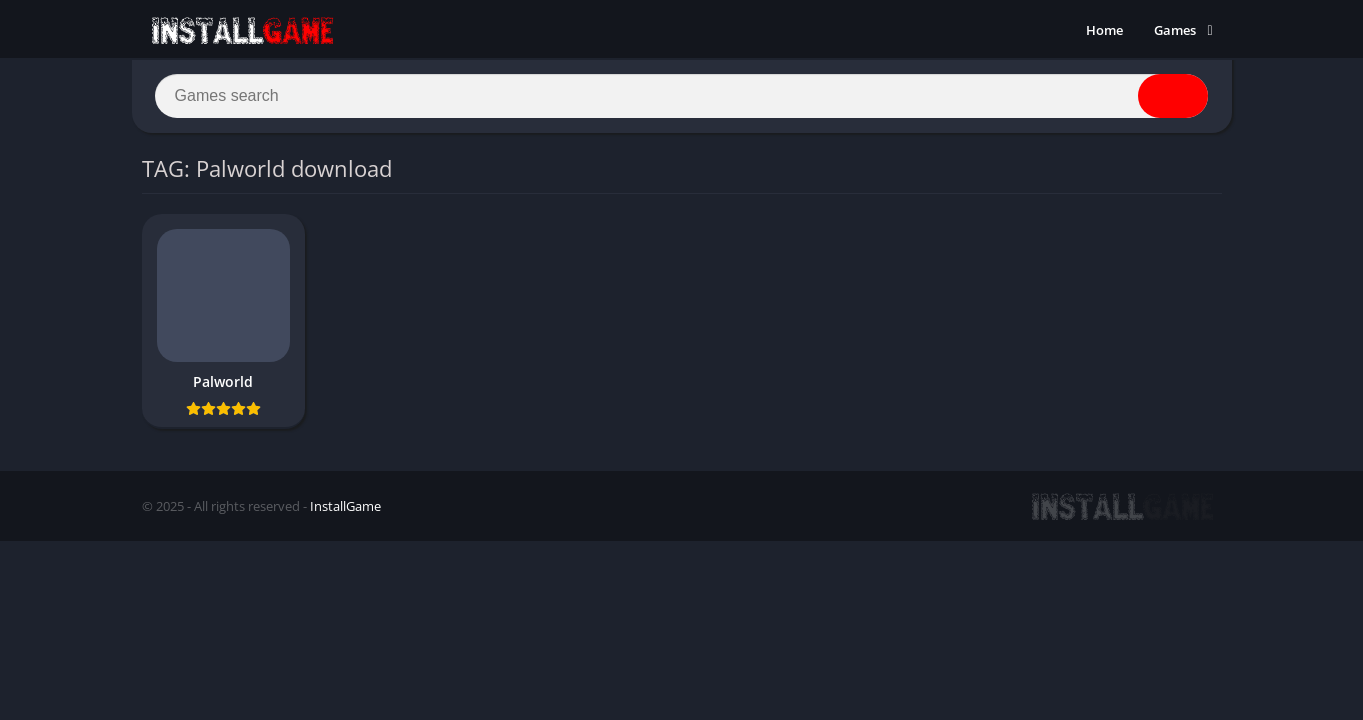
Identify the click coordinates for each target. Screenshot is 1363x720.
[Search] (682, 97)
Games (1175, 30)
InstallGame (345, 507)
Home (1104, 30)
